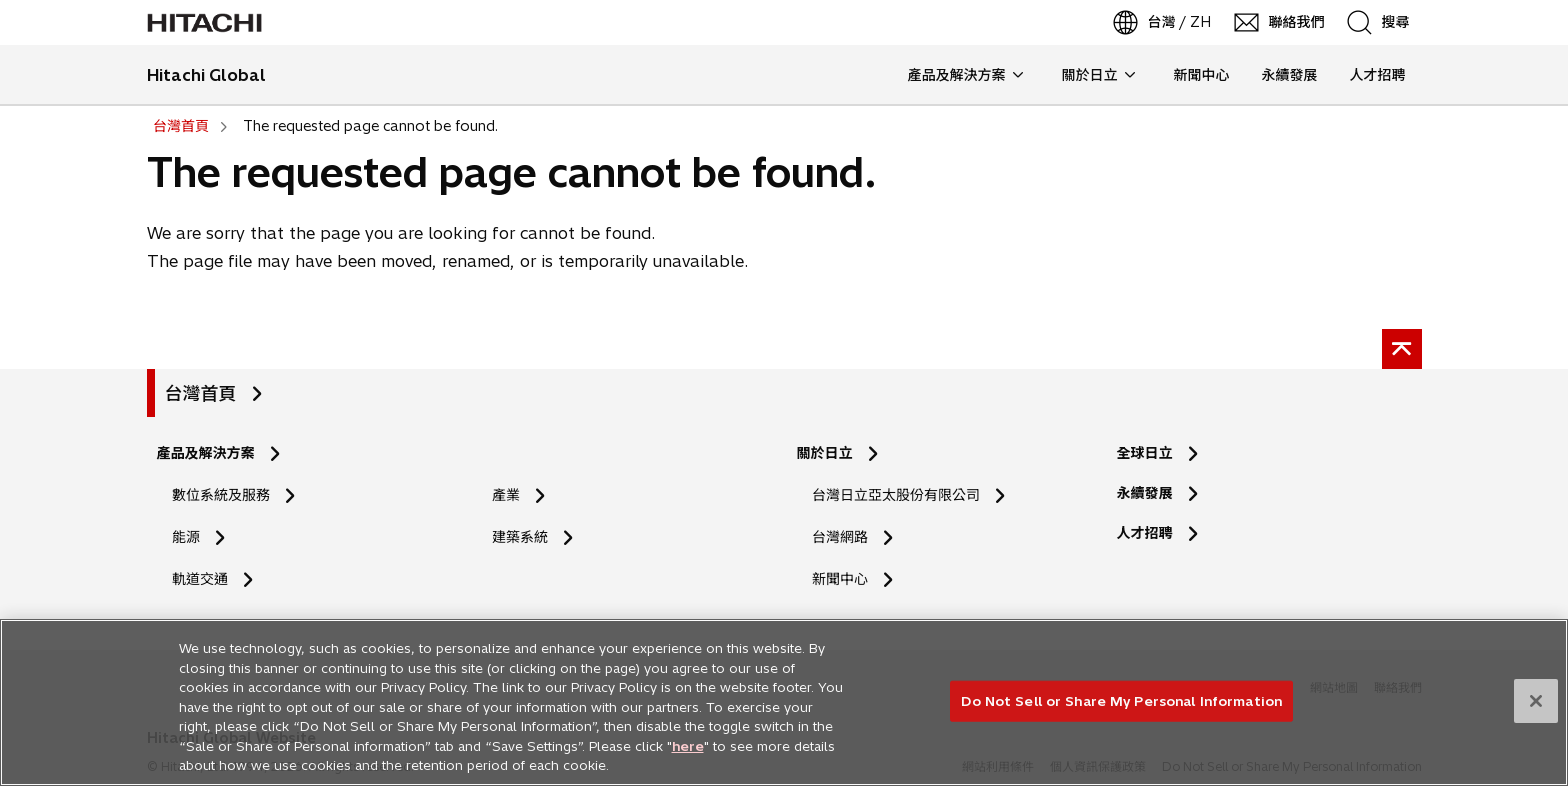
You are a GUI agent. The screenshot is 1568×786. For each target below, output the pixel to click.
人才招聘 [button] (1370, 75)
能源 (186, 537)
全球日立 (1145, 453)
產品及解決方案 (206, 453)
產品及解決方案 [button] (965, 75)
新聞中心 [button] (1202, 75)
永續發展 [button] (1290, 75)
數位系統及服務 (221, 495)
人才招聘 (1151, 533)
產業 (506, 495)
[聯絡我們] (1280, 22)
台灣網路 (840, 537)
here (688, 754)
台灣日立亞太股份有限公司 (896, 495)
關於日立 (825, 453)
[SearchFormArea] (1392, 22)
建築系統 (520, 537)
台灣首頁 (201, 393)
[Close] (1536, 709)
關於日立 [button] (1098, 75)
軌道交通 (200, 579)
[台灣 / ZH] (1163, 22)
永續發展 (1145, 493)
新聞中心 (840, 579)
